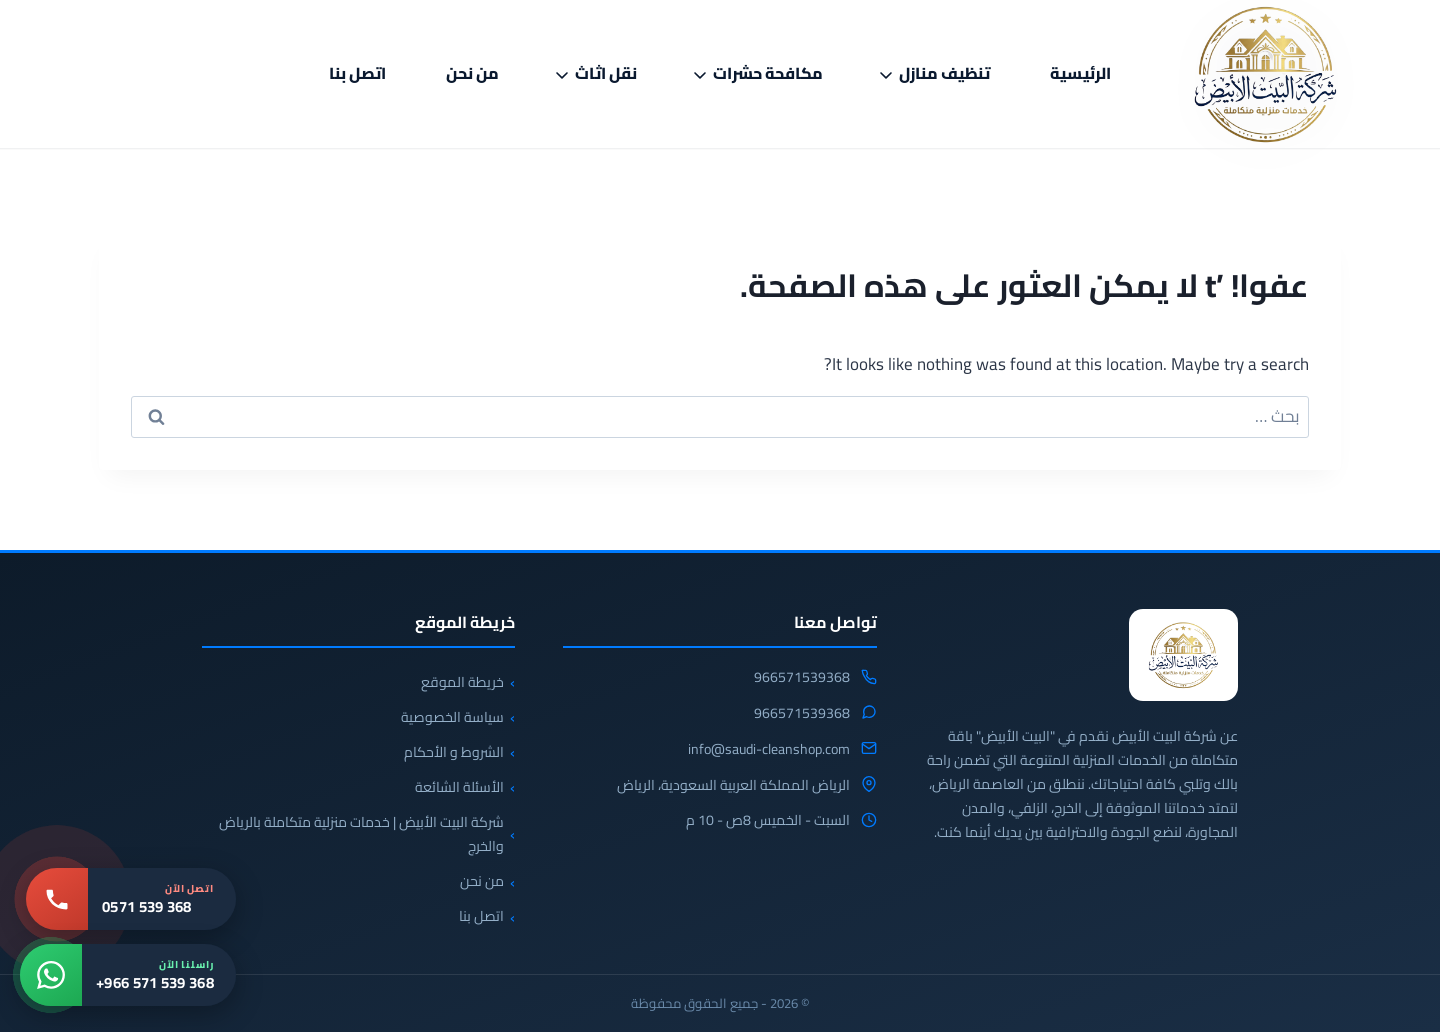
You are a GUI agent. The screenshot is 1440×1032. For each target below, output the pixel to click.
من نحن (472, 73)
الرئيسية (1080, 73)
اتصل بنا (357, 73)
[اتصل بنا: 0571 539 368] (131, 899)
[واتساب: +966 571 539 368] (128, 975)
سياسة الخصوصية (452, 717)
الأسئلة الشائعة (459, 787)
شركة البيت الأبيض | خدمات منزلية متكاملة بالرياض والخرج (361, 834)
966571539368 (802, 678)
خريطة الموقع (462, 682)
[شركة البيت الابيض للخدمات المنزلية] (1183, 655)
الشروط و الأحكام (454, 752)
